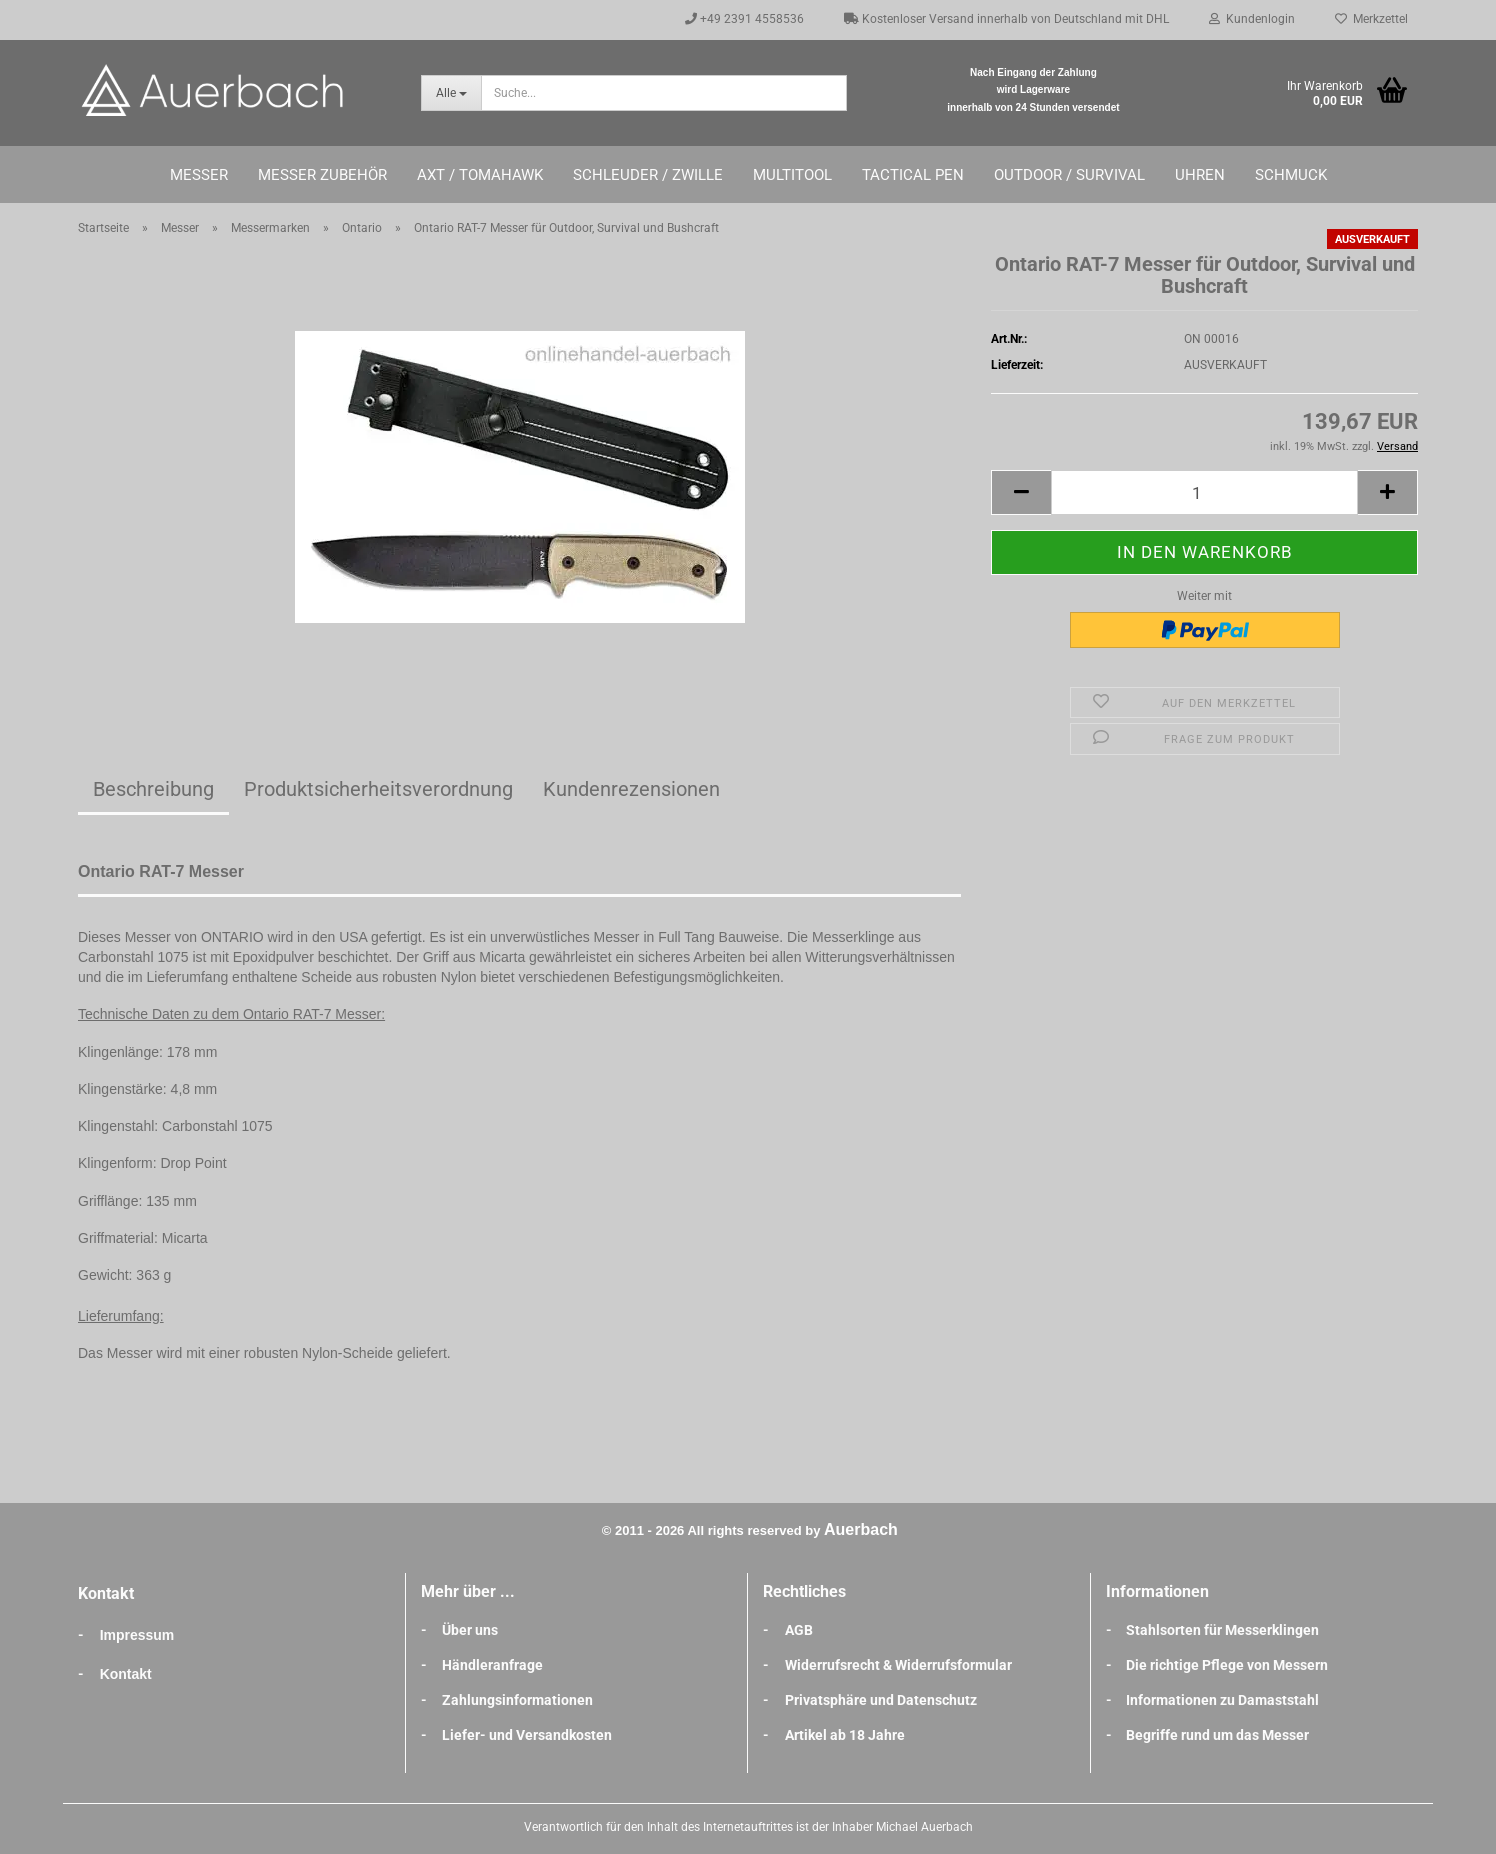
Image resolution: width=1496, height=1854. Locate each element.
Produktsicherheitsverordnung (378, 789)
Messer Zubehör (322, 175)
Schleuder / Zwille (648, 175)
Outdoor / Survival (1069, 175)
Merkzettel (1371, 19)
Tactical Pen (913, 175)
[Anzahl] (1204, 492)
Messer (199, 175)
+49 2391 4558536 (744, 19)
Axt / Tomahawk (480, 175)
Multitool (792, 175)
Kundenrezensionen (631, 789)
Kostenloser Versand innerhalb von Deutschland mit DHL (1006, 19)
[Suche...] (451, 93)
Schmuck (1291, 175)
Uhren (1200, 175)
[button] (1021, 492)
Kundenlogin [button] (1252, 19)
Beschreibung (153, 789)
